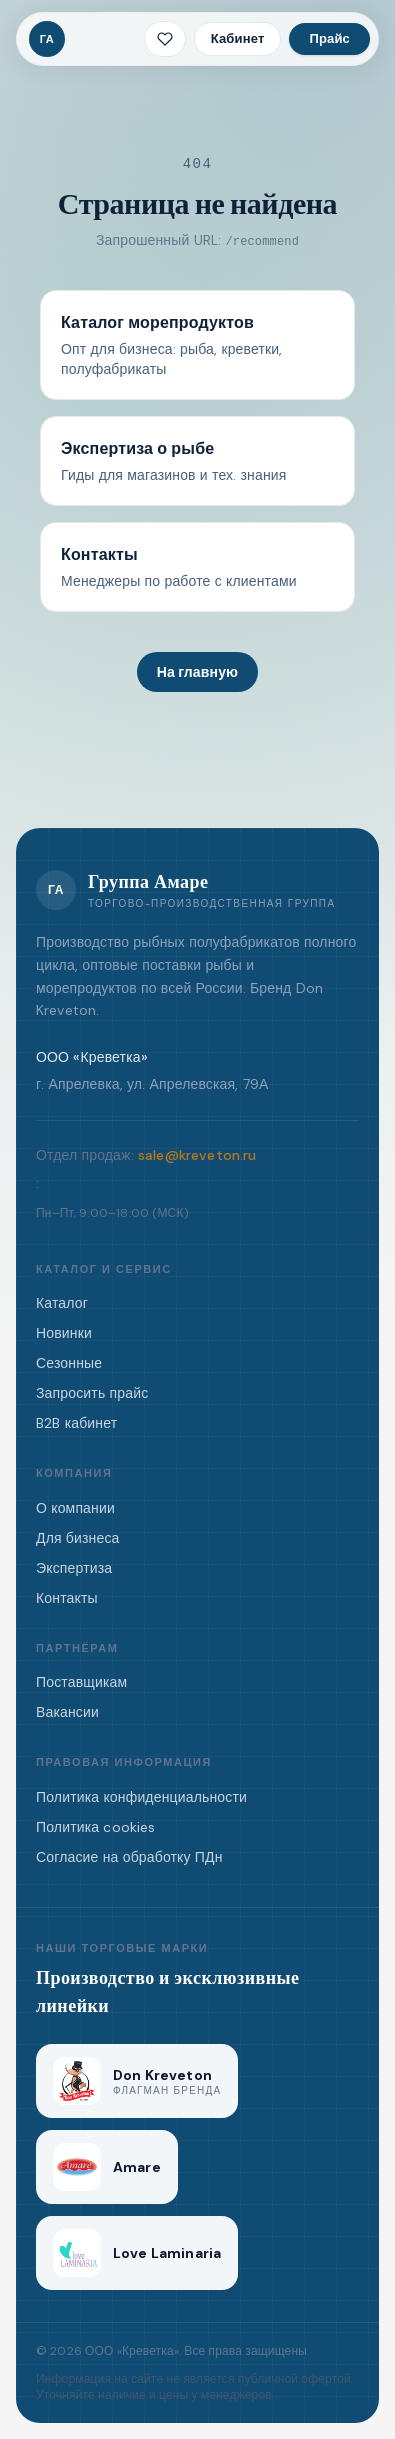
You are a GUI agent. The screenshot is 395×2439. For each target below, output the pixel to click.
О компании (75, 1508)
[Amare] (107, 2167)
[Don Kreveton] (137, 2081)
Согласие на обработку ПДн (129, 1857)
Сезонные (69, 1363)
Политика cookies (96, 1827)
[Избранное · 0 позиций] (165, 39)
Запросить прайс (92, 1393)
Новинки (64, 1333)
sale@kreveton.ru (197, 1155)
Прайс (329, 38)
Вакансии (67, 1712)
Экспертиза (74, 1568)
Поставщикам (81, 1682)
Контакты (67, 1598)
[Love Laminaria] (137, 2253)
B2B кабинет (76, 1423)
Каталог (62, 1303)
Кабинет (238, 38)
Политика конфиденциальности (141, 1797)
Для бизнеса (78, 1538)
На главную (197, 672)
